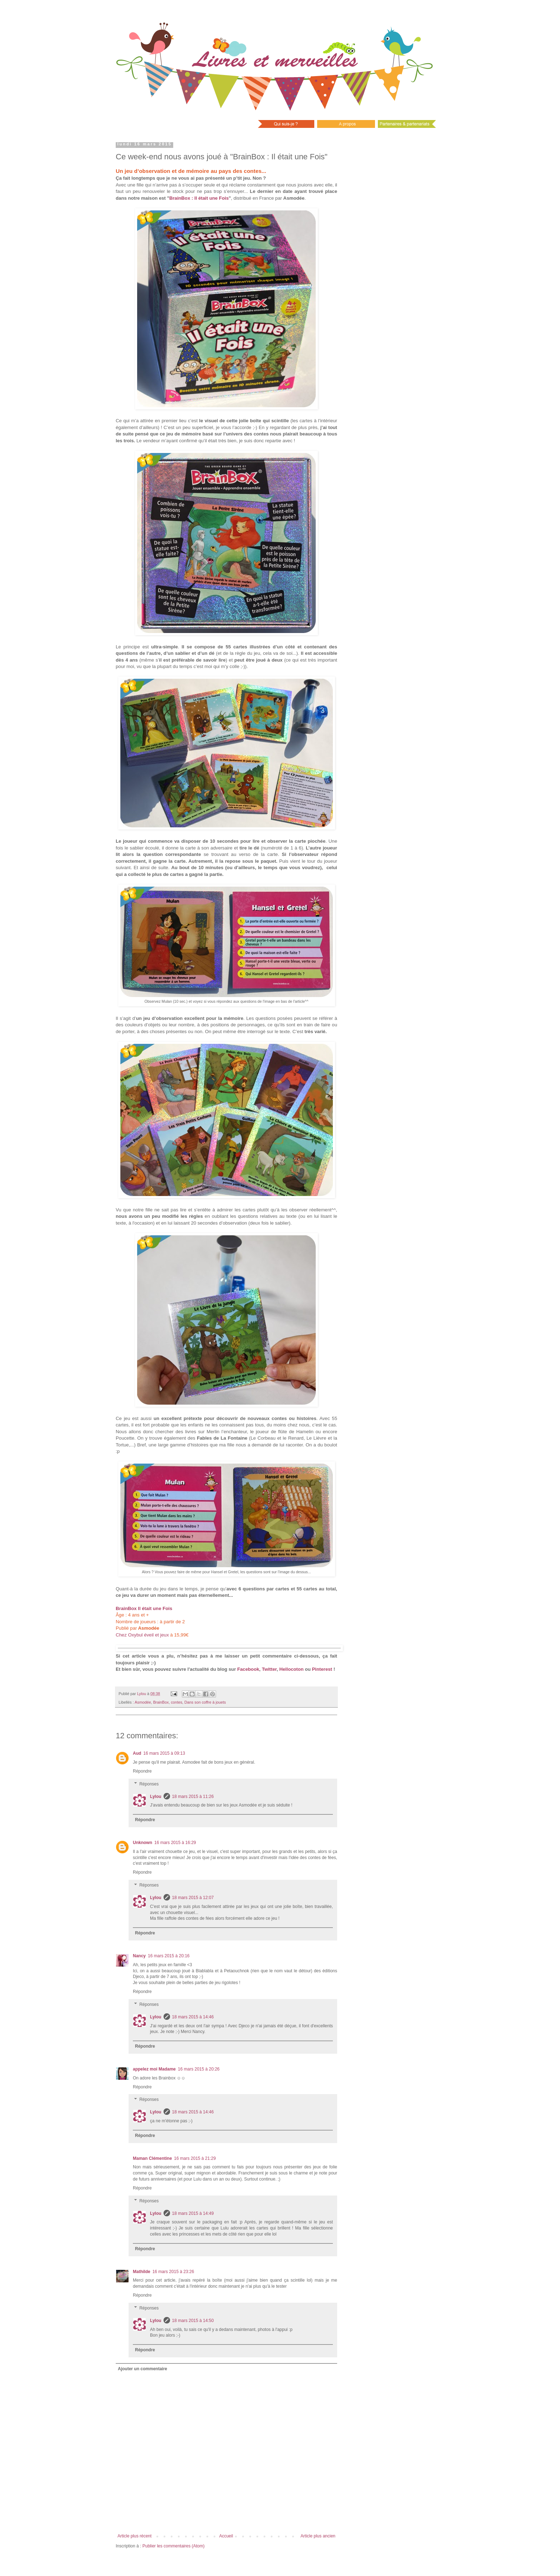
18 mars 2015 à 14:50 (193, 2320)
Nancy (139, 1955)
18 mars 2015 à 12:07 (193, 1897)
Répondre (142, 1771)
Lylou (155, 1796)
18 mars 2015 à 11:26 (193, 1796)
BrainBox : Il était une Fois (199, 198)
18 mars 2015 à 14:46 (193, 2016)
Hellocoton (291, 1669)
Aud (137, 1753)
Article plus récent (134, 2535)
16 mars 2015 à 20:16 (169, 1955)
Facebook (248, 1669)
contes (176, 1702)
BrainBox (161, 1702)
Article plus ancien (318, 2535)
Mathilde (141, 2271)
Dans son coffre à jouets (205, 1702)
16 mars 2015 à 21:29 (195, 2158)
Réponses (149, 1784)
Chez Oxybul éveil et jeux (142, 1635)
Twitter (269, 1669)
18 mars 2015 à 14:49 (193, 2213)
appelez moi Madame (154, 2069)
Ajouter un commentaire (142, 2368)
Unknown (142, 1842)
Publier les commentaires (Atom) (173, 2545)
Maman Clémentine (152, 2158)
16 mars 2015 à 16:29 (175, 1842)
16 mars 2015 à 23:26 (173, 2271)
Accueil (226, 2535)
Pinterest (322, 1669)
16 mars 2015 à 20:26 (199, 2069)
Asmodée (143, 1702)
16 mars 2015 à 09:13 (164, 1753)
